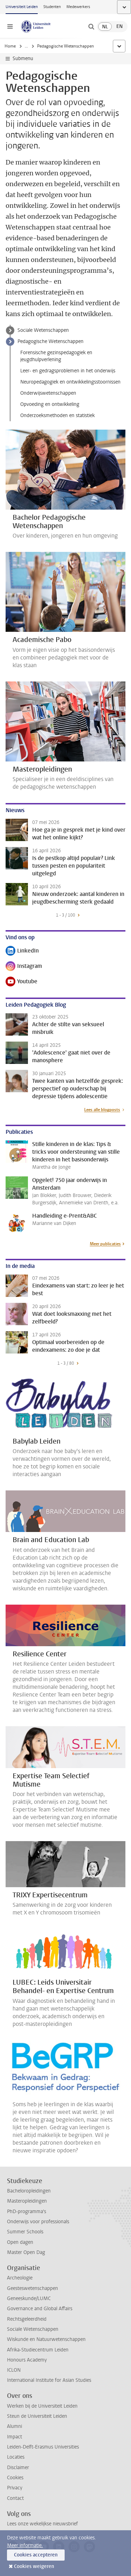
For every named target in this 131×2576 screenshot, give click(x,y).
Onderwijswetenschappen (48, 393)
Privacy (14, 2487)
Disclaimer (18, 2467)
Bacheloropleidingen (29, 2191)
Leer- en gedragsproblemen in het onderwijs (67, 370)
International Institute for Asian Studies (49, 2380)
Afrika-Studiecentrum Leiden (37, 2350)
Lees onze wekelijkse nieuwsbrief (42, 2523)
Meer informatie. (25, 2545)
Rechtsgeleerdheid (26, 2319)
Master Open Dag (26, 2252)
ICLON (14, 2370)
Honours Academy (27, 2360)
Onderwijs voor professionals (38, 2221)
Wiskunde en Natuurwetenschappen (46, 2339)
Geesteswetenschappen (32, 2288)
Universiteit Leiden (22, 6)
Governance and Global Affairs (39, 2308)
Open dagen (20, 2242)
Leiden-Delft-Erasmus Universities (43, 2447)
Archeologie (19, 2278)
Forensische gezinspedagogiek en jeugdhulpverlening (56, 356)
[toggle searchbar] (91, 26)
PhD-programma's (26, 2211)
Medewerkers (78, 6)
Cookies (15, 2477)
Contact (15, 2498)
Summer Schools (25, 2231)
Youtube (21, 982)
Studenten (52, 6)
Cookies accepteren (36, 2555)
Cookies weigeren (34, 2566)
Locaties (15, 2457)
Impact (14, 2436)
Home (10, 46)
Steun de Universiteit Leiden (37, 2416)
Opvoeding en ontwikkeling (49, 404)
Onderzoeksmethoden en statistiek (57, 415)
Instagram (24, 966)
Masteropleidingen (27, 2201)
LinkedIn (22, 951)
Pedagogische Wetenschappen (50, 341)
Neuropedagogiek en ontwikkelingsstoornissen (70, 382)
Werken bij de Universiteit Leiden (42, 2406)
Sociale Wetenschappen (43, 330)
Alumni (14, 2426)
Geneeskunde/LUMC (29, 2298)
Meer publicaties (105, 1244)
